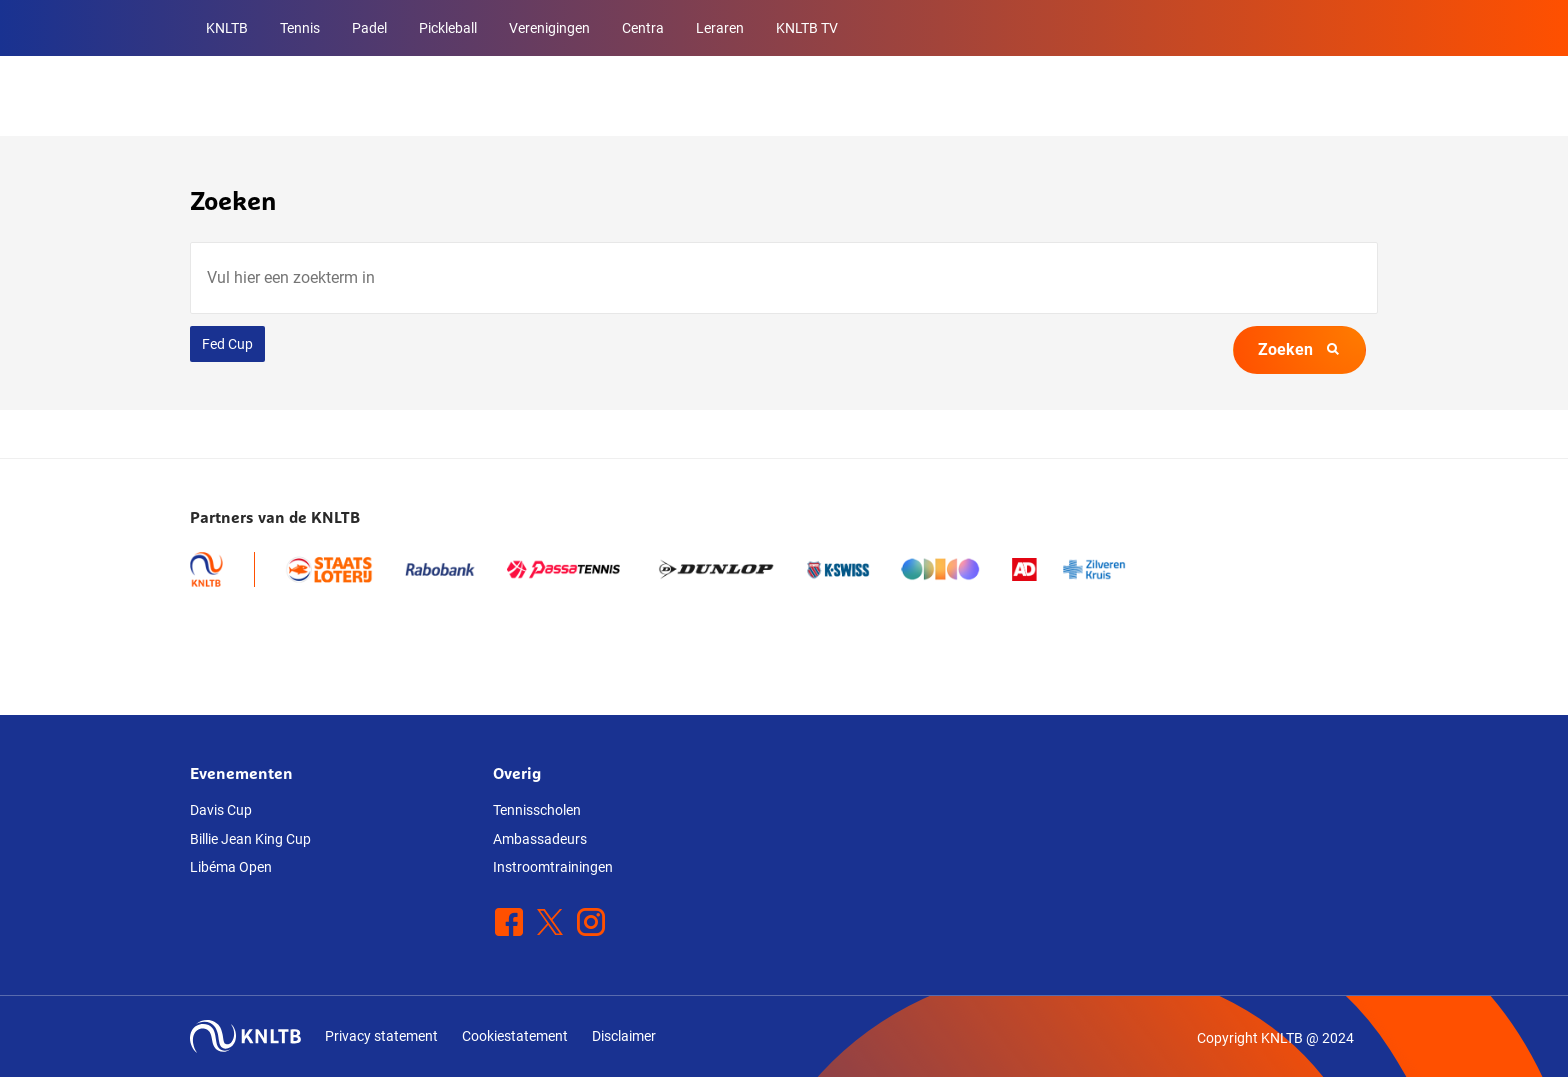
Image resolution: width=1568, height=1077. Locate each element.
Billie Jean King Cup (250, 839)
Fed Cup (227, 344)
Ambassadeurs (540, 839)
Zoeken (1299, 349)
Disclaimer (624, 1036)
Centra (643, 28)
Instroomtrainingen (553, 867)
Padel (369, 28)
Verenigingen (549, 28)
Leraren (720, 28)
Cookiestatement (515, 1036)
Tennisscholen (537, 810)
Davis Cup (221, 810)
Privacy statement (381, 1036)
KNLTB (227, 28)
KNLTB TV (807, 28)
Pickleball (448, 28)
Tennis (300, 28)
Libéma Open (231, 867)
